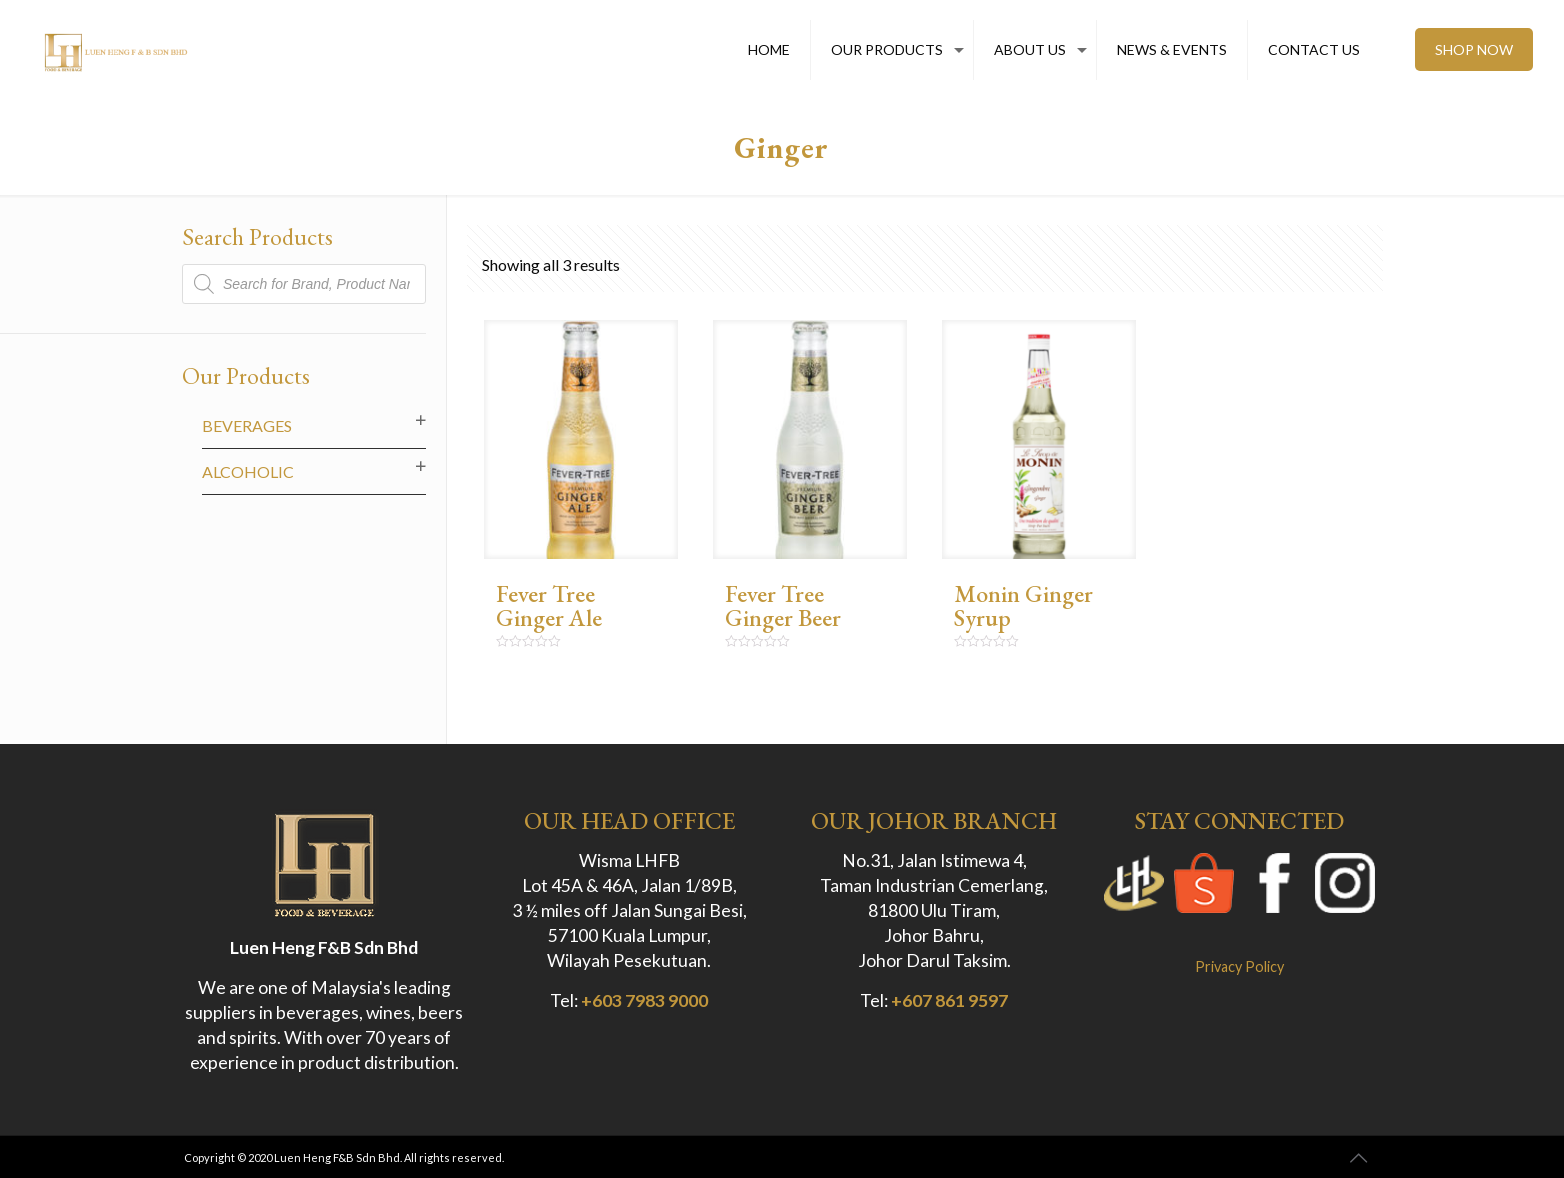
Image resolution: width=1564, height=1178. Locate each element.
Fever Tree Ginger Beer (783, 605)
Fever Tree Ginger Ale (549, 605)
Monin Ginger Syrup (1023, 605)
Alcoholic (248, 471)
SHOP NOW (1474, 49)
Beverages (247, 425)
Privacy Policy (1239, 966)
